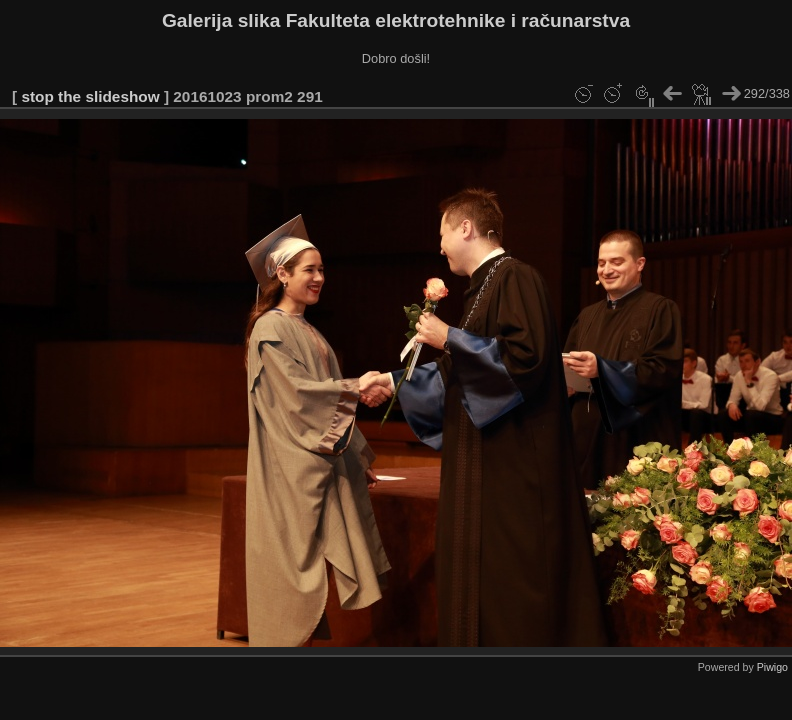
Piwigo (772, 667)
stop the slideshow (90, 96)
